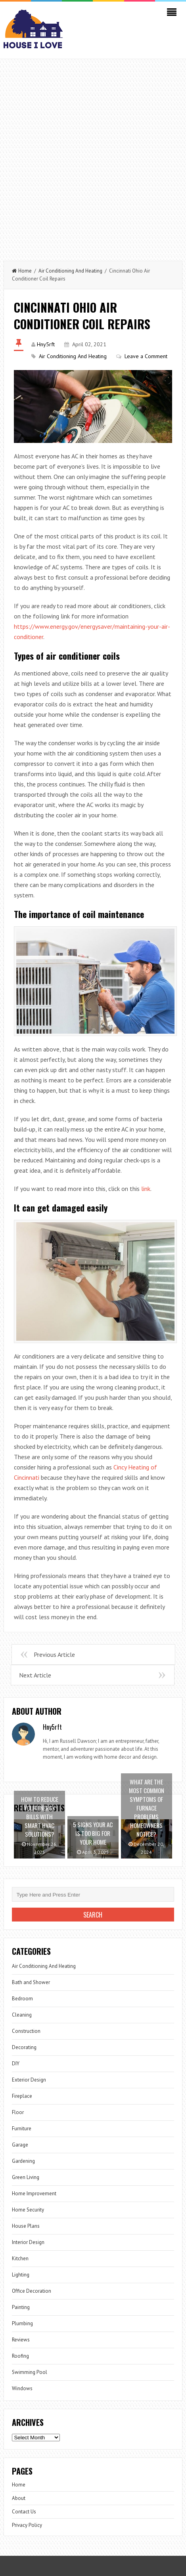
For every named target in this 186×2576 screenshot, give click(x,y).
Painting (21, 2307)
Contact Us (24, 2511)
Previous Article (54, 1654)
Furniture (21, 2128)
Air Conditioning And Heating (70, 270)
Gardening (23, 2161)
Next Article (35, 1675)
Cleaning (22, 2014)
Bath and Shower (31, 1982)
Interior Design (28, 2242)
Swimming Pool (29, 2372)
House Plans (26, 2226)
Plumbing (22, 2323)
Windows (22, 2388)
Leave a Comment (146, 356)
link (145, 1189)
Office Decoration (31, 2291)
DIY (15, 2063)
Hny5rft (46, 344)
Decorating (24, 2047)
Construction (26, 2031)
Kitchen (20, 2258)
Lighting (20, 2274)
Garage (20, 2144)
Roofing (20, 2356)
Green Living (25, 2177)
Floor (18, 2112)
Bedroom (22, 1998)
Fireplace (22, 2096)
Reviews (21, 2339)
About (18, 2498)
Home (22, 270)
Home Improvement (34, 2193)
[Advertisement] (93, 156)
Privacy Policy (27, 2525)
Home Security (28, 2209)
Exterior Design (29, 2079)
